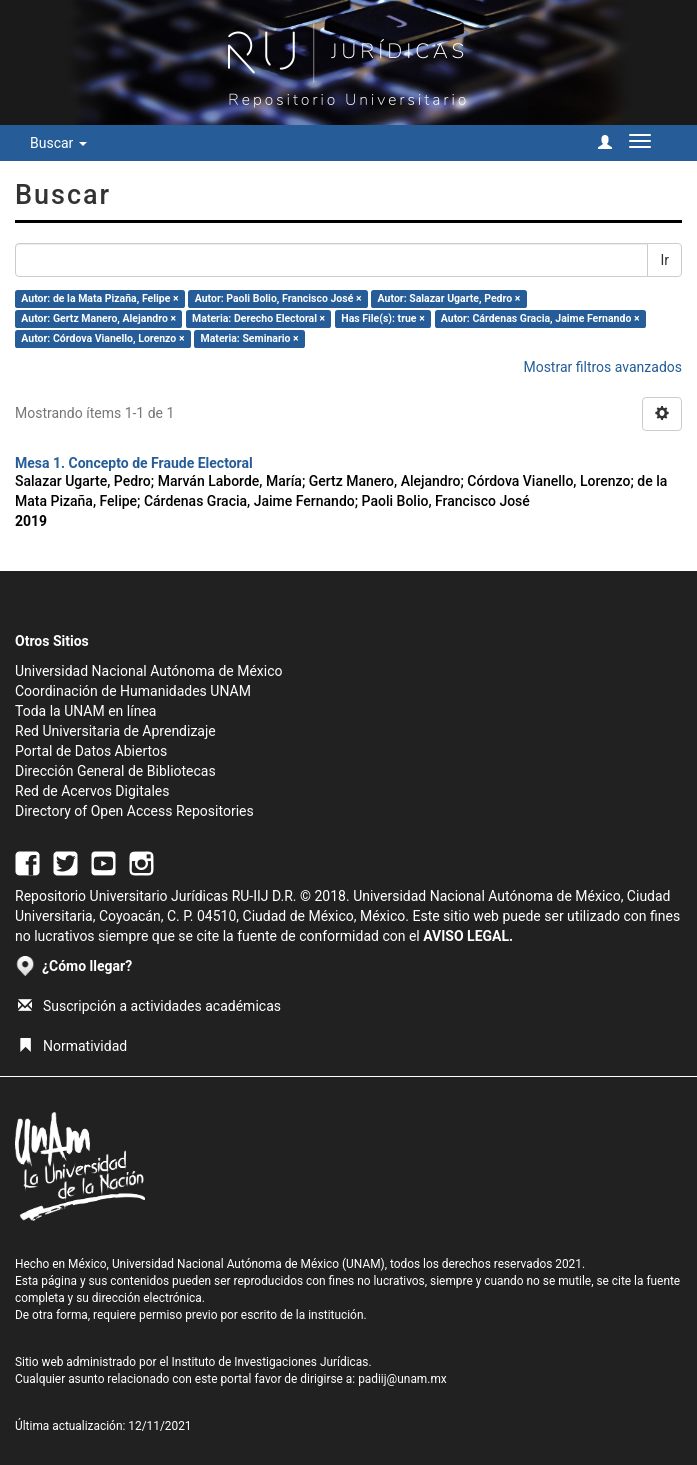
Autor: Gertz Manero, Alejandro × (98, 318)
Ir (664, 260)
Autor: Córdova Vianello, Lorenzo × (102, 338)
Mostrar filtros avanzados (602, 367)
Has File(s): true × (382, 318)
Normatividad (72, 1046)
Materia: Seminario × (250, 338)
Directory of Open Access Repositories (134, 811)
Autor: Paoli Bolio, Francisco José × (278, 298)
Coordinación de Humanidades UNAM (133, 691)
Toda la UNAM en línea (85, 711)
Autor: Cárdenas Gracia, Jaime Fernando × (540, 318)
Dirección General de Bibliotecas (115, 771)
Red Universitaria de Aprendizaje (115, 731)
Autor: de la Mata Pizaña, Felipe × (99, 298)
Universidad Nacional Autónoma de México (149, 671)
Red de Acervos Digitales (92, 791)
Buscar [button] (58, 143)
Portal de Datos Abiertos (91, 751)
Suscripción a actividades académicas (149, 1006)
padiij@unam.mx (402, 1379)
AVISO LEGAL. (468, 936)
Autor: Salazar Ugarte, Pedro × (449, 298)
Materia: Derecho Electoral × (258, 318)
